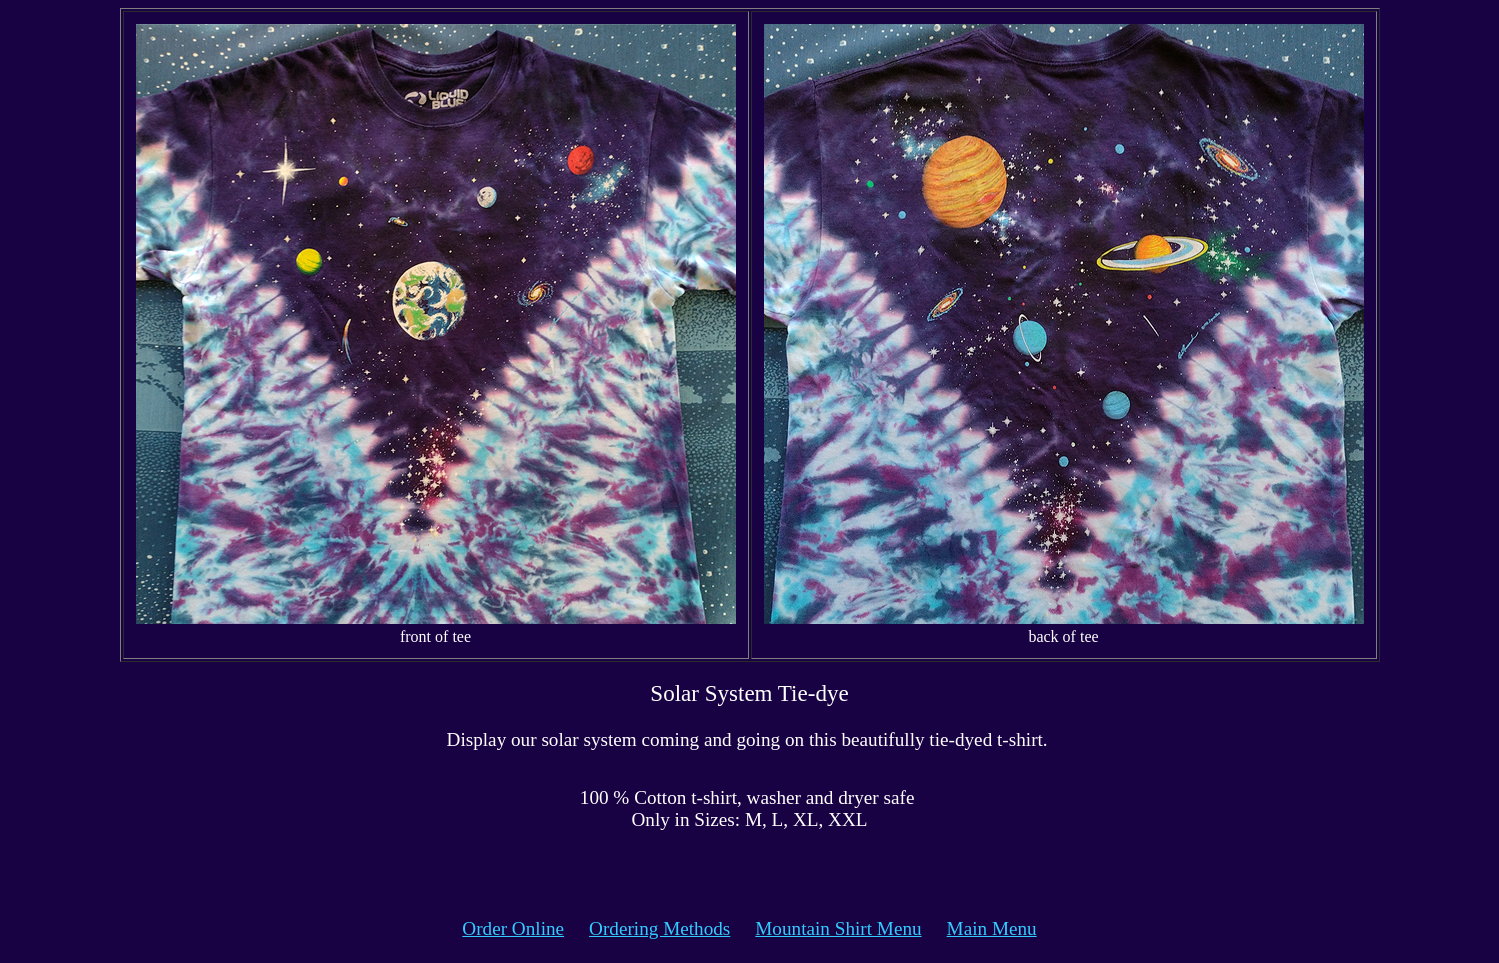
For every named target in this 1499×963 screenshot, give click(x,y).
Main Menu (992, 928)
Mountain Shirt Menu (838, 928)
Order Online (513, 928)
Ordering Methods (659, 928)
